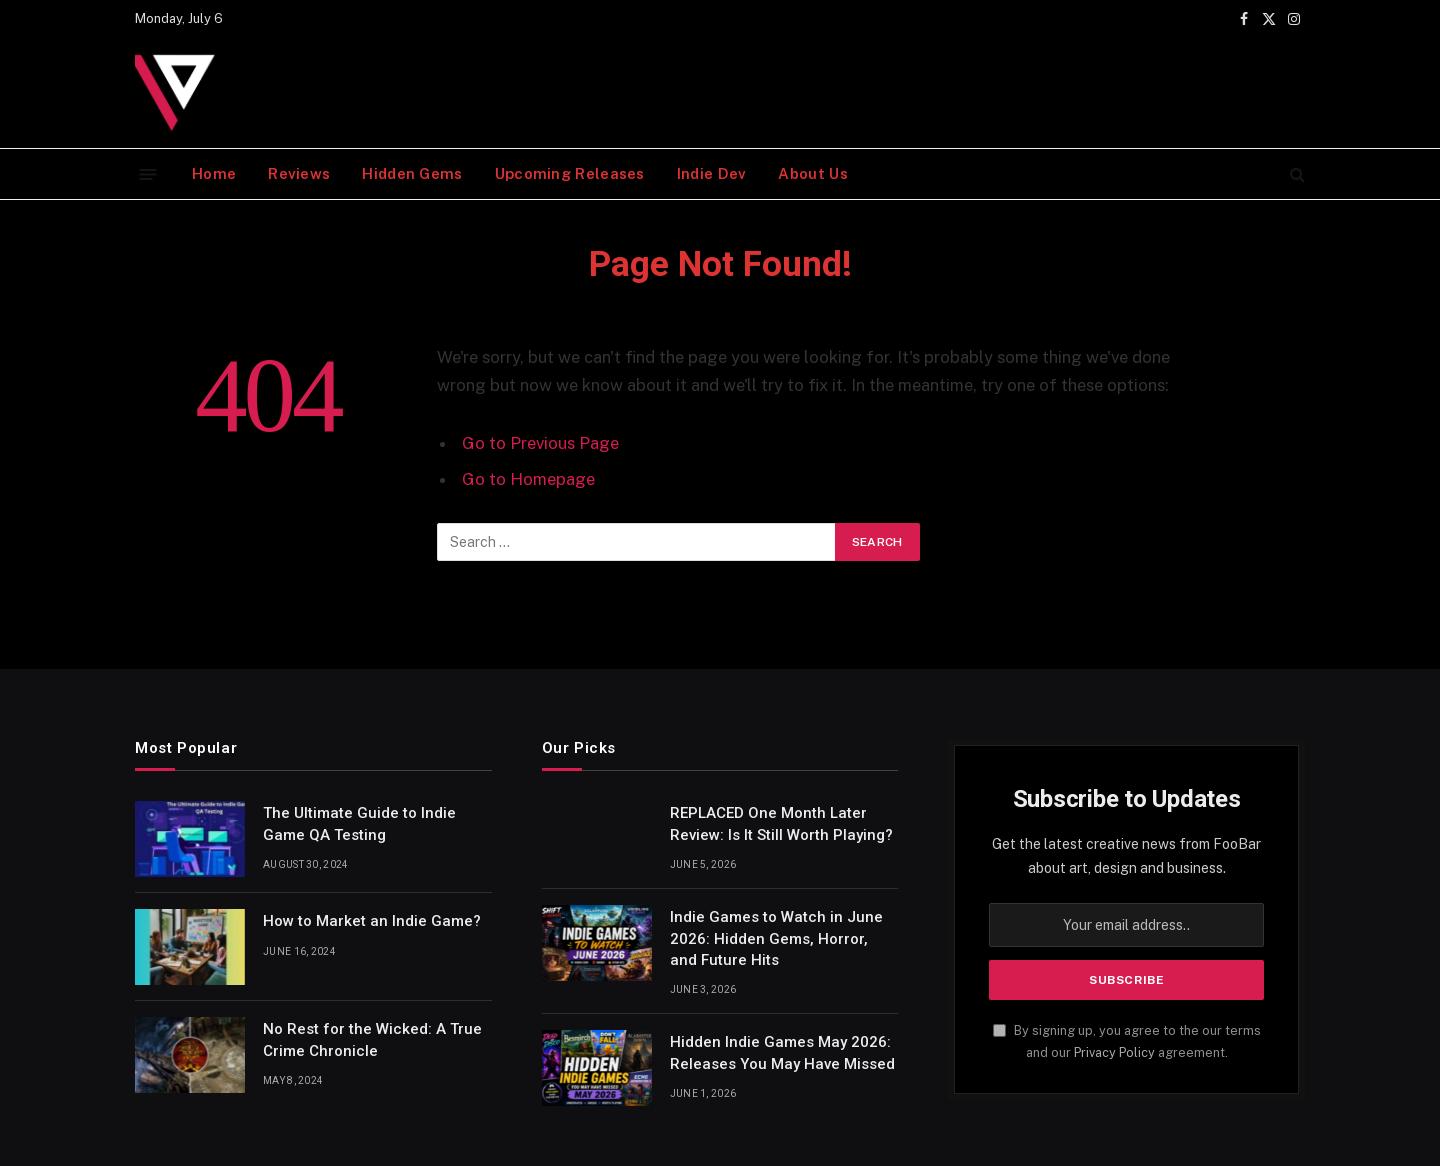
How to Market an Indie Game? (372, 921)
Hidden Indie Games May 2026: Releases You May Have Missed (782, 1052)
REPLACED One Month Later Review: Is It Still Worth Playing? (781, 823)
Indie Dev (712, 173)
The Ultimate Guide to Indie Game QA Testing (359, 823)
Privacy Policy (1114, 1052)
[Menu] (148, 173)
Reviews (299, 173)
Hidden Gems (412, 173)
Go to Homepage (528, 479)
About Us (812, 173)
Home (214, 173)
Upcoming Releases (570, 173)
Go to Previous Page (540, 443)
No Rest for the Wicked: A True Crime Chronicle (372, 1039)
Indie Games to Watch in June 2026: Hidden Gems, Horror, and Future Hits (776, 938)
